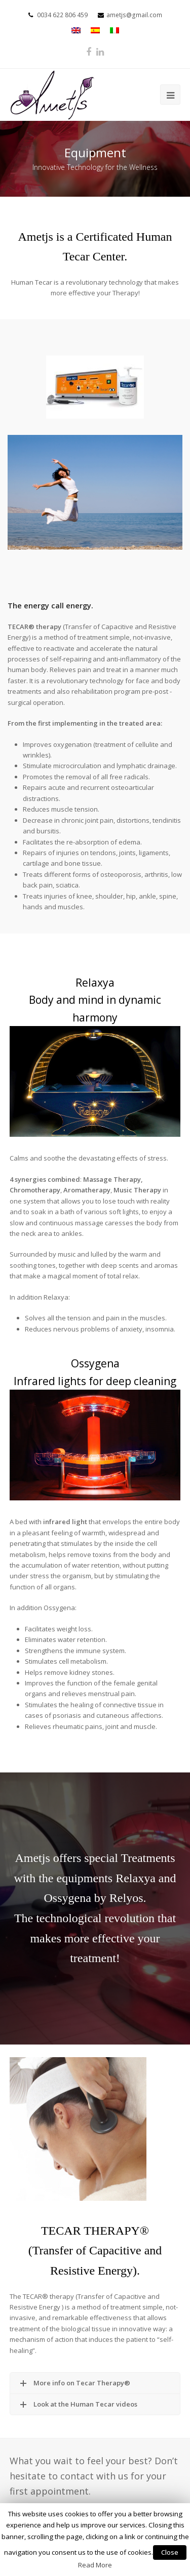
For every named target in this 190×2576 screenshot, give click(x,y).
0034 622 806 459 (62, 15)
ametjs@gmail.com (134, 15)
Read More (95, 2564)
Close (169, 2552)
